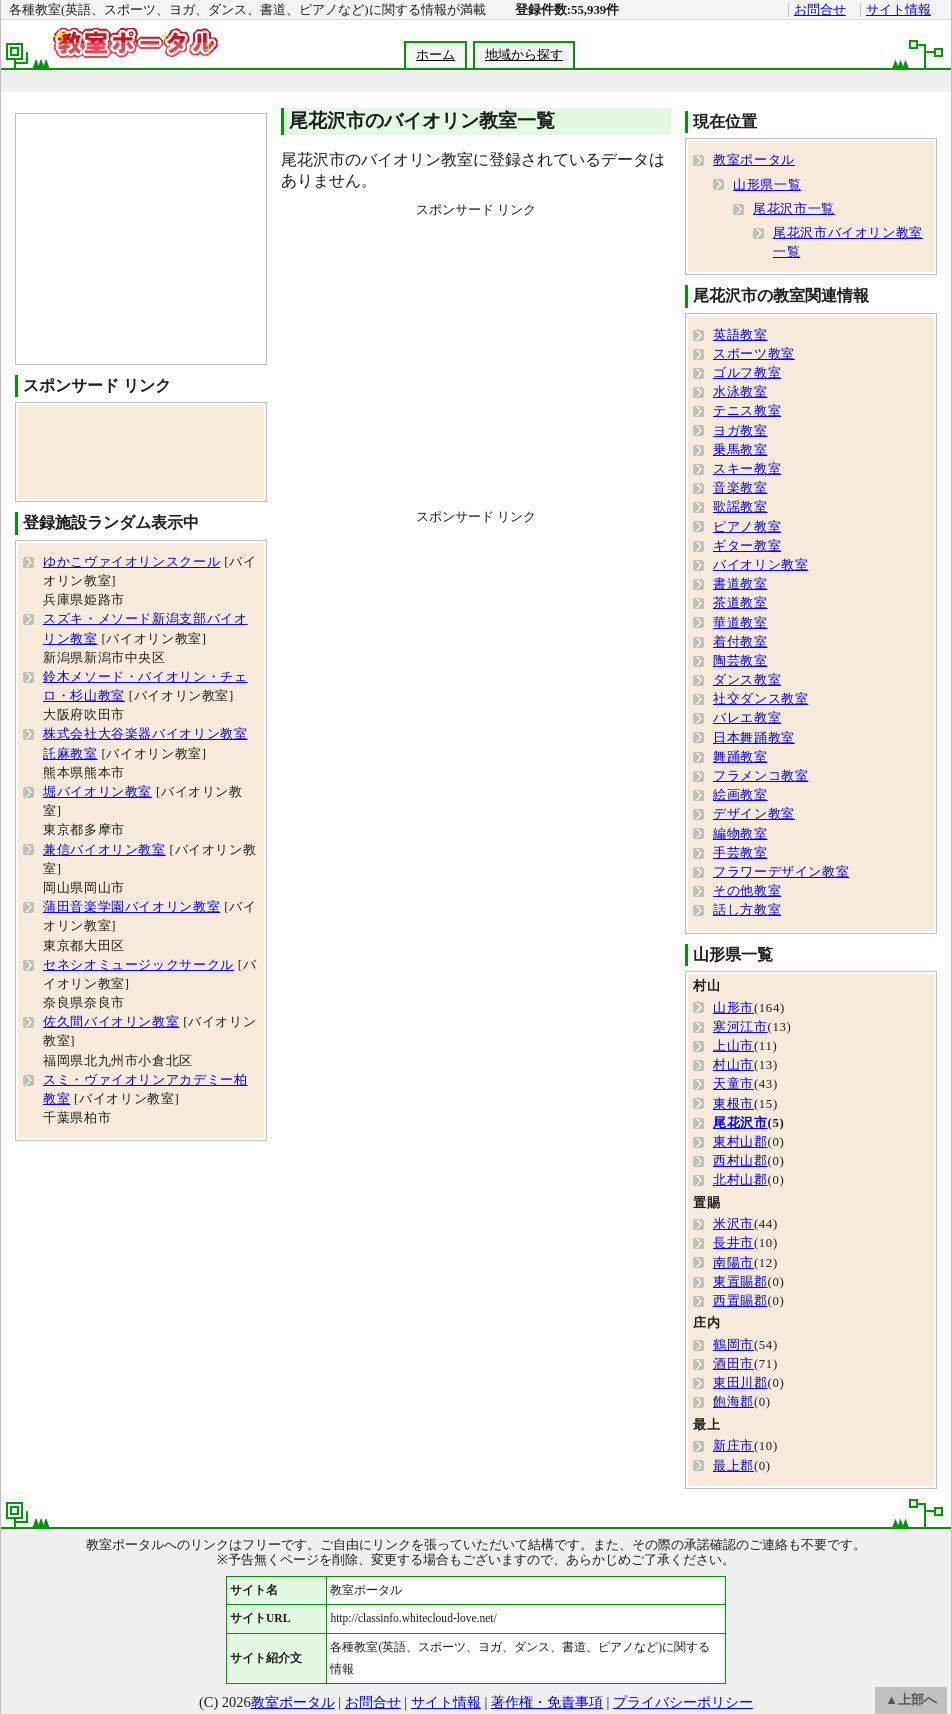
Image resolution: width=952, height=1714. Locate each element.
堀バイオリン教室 (97, 792)
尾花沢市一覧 (794, 209)
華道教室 (740, 623)
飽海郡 (733, 1402)
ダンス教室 (747, 680)
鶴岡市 (733, 1345)
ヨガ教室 (740, 431)
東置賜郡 (740, 1282)
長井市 (733, 1243)
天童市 (733, 1084)
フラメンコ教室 (760, 776)
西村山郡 (740, 1161)
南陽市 (733, 1263)
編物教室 (740, 834)
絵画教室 (740, 795)
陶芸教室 (740, 661)
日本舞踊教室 (754, 738)
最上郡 (733, 1466)
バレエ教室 (747, 718)
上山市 (733, 1046)
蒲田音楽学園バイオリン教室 (131, 907)
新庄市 (733, 1446)
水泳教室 (740, 392)
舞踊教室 (740, 757)
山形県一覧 (767, 185)
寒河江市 (740, 1027)
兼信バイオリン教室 (104, 850)
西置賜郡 (740, 1301)
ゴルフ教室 (747, 373)
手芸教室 (740, 853)
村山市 (733, 1065)
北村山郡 (740, 1180)
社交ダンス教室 (760, 699)
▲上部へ (911, 1700)
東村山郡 (740, 1142)
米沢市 (733, 1224)
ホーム (435, 55)
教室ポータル (754, 160)
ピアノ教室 (747, 527)
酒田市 (733, 1364)
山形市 (733, 1008)
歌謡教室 (740, 507)
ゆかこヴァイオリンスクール (131, 562)
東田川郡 (740, 1383)
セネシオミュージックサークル (138, 965)
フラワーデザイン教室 (781, 872)
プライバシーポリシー (683, 1702)
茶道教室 (740, 603)
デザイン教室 (754, 814)
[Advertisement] (476, 359)
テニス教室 (747, 411)
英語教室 (740, 335)
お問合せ (820, 10)
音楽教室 (740, 488)
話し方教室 (747, 910)
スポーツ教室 (754, 354)
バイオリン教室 (760, 565)
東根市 (733, 1104)
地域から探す (524, 55)
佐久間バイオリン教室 (111, 1022)
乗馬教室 (740, 450)
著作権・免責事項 (547, 1702)
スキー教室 (747, 469)
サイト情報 (898, 10)
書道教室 (740, 584)
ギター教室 (747, 546)
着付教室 (740, 642)
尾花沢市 (740, 1123)
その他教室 (747, 891)
